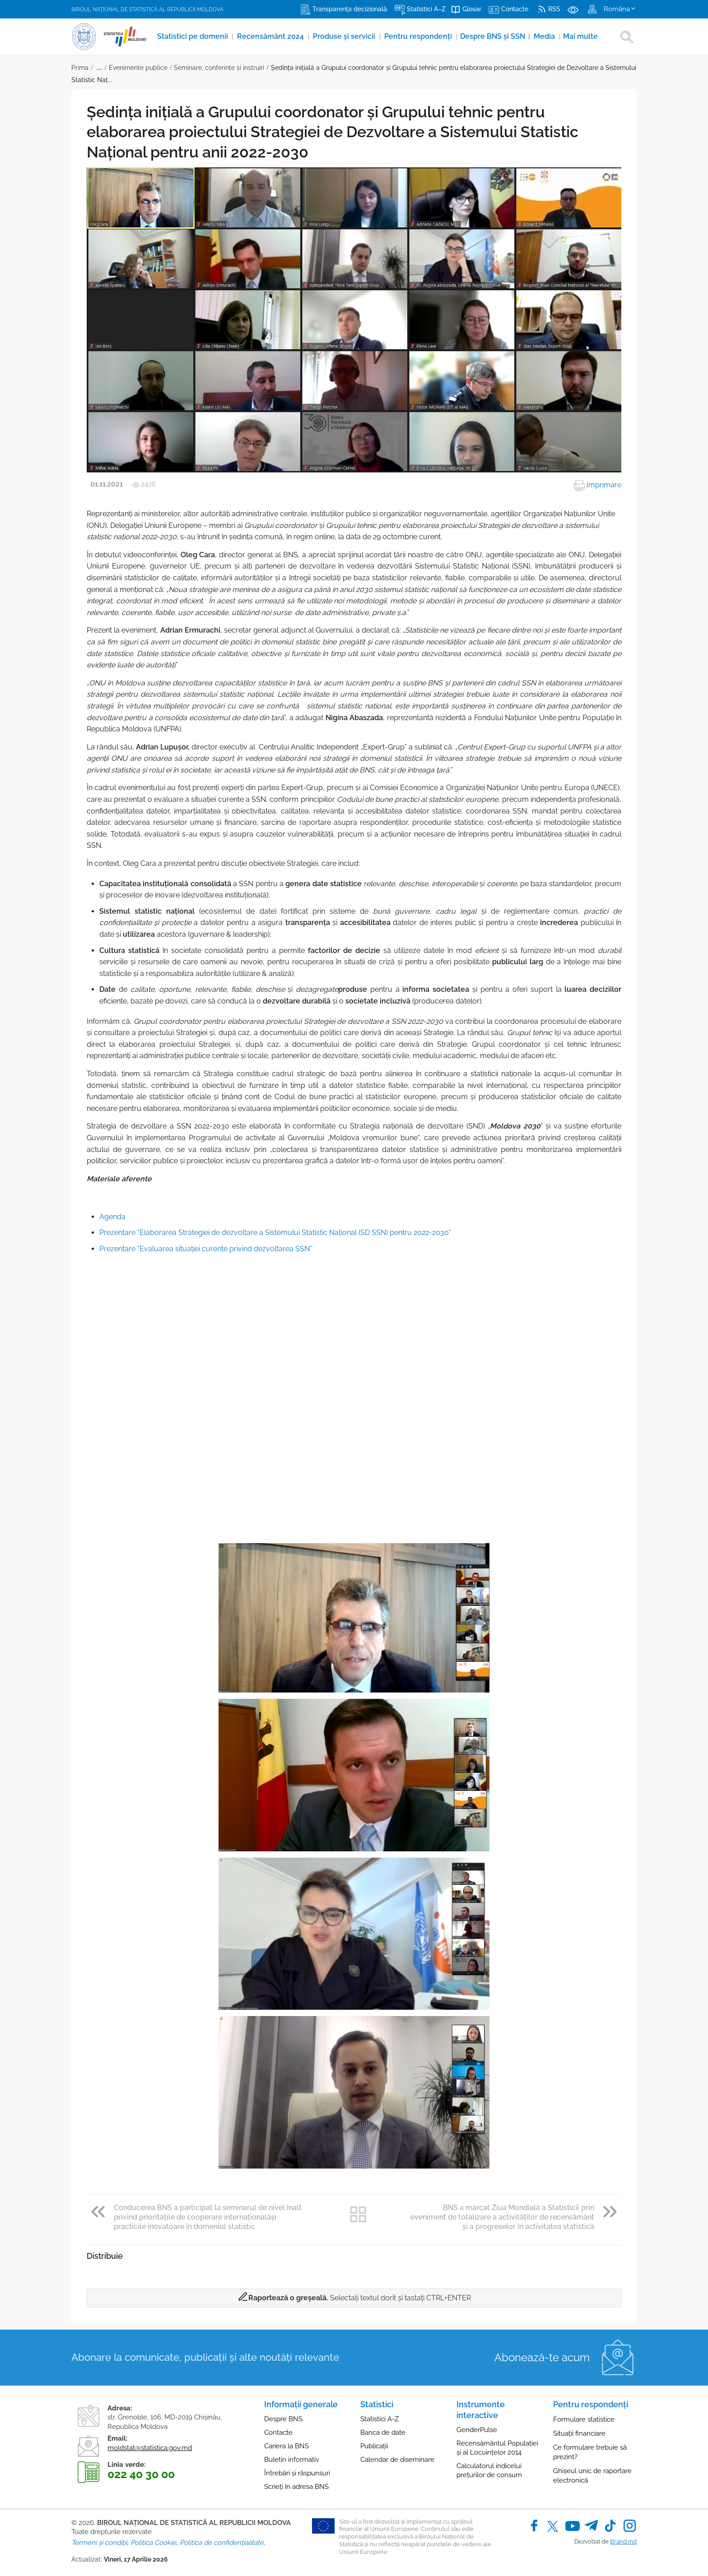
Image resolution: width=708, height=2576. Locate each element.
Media (548, 36)
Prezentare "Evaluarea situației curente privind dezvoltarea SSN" (205, 1248)
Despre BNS (283, 2419)
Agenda (112, 1216)
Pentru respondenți (421, 36)
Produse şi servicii (346, 36)
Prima (79, 67)
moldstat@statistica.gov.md (149, 2448)
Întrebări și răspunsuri (297, 2473)
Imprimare (597, 485)
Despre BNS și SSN (497, 36)
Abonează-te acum (542, 2357)
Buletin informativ (291, 2460)
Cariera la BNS (286, 2446)
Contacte (278, 2432)
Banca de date (382, 2432)
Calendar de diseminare (397, 2460)
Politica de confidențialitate (222, 2543)
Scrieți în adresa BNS (296, 2487)
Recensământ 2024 (272, 36)
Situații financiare (579, 2433)
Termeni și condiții (99, 2543)
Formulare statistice (584, 2419)
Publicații (374, 2446)
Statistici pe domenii (194, 36)
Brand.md (623, 2541)
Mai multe (584, 36)
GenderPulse (476, 2430)
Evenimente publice (138, 67)
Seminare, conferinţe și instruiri (219, 67)
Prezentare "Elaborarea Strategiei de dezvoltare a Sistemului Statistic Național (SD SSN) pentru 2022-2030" (275, 1232)
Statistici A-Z (379, 2419)
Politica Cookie (153, 2543)
